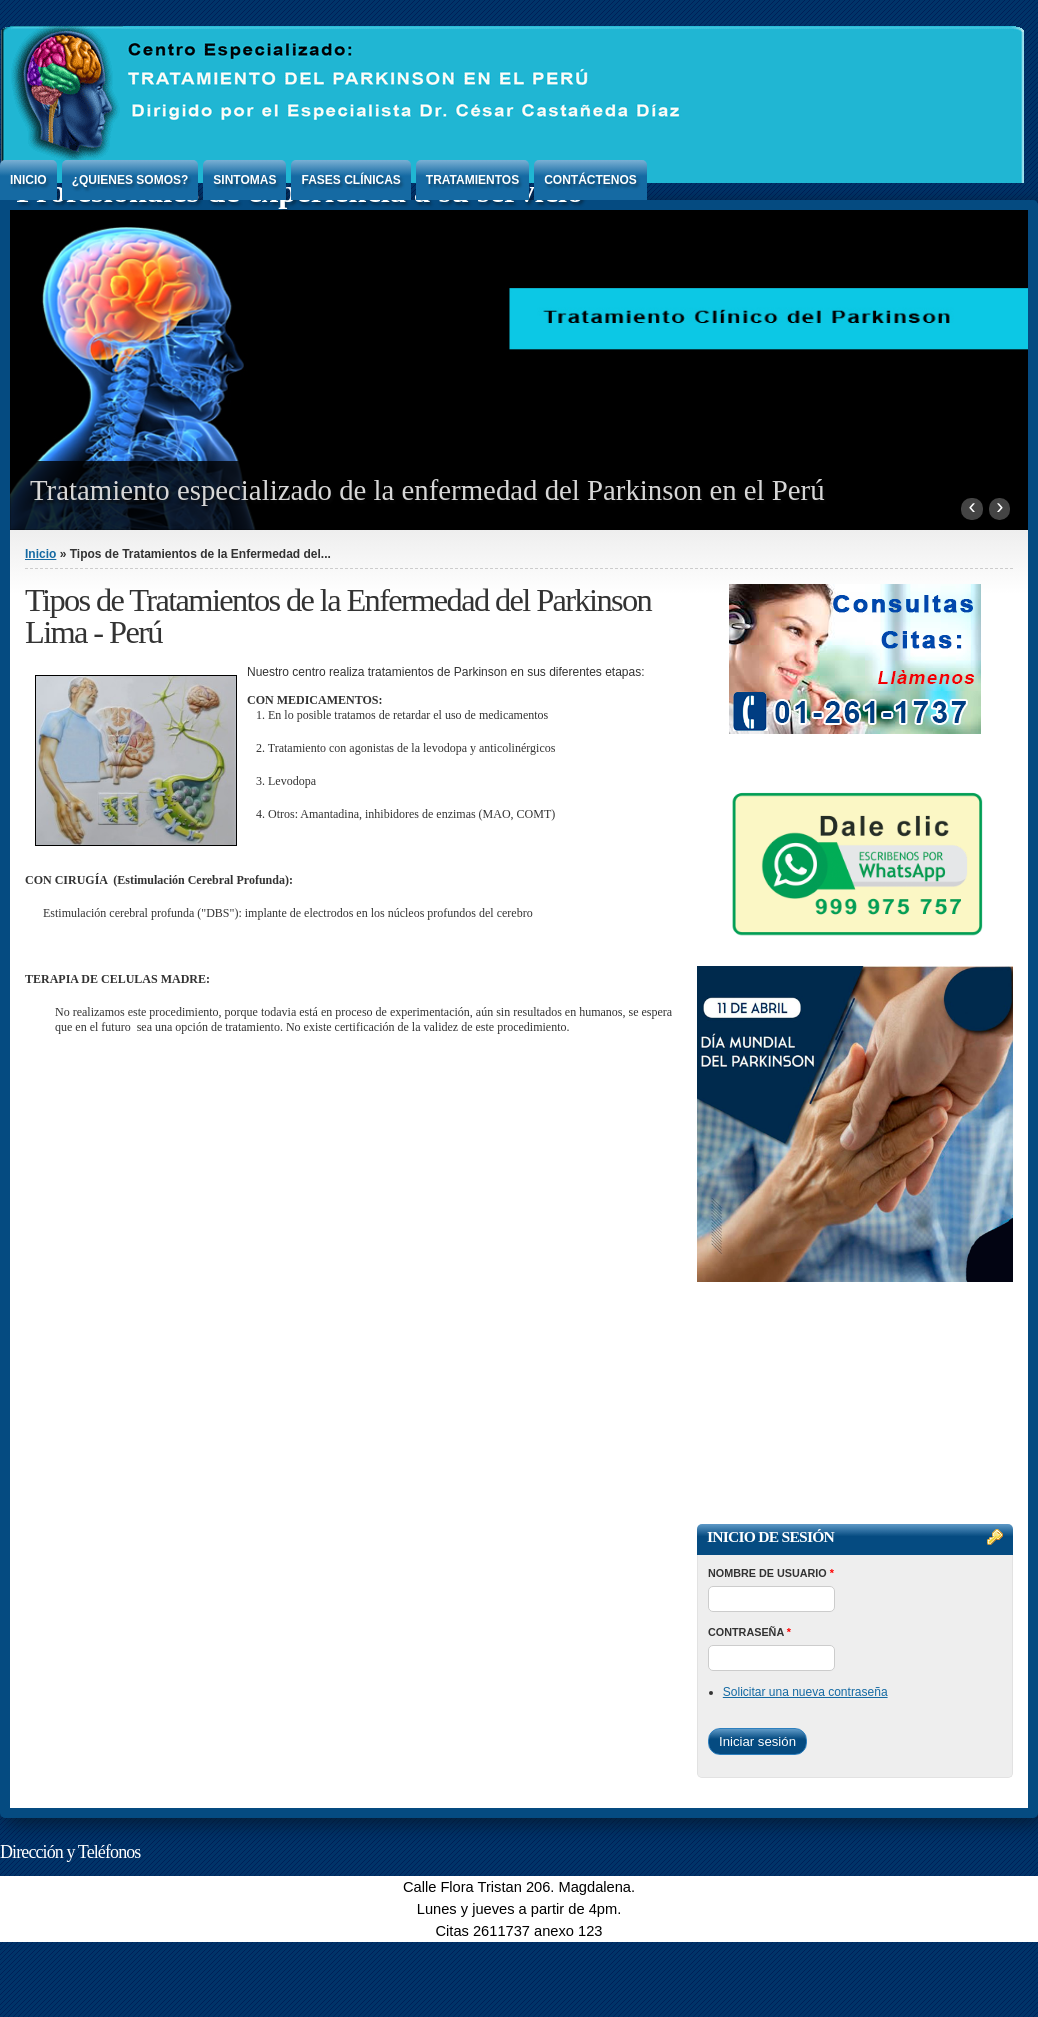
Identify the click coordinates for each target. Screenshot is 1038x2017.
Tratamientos (472, 180)
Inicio (28, 180)
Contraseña (749, 1632)
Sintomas (244, 180)
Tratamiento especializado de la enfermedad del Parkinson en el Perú (427, 490)
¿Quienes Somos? (130, 180)
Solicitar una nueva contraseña (805, 1692)
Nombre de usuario (771, 1573)
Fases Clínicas (350, 180)
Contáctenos (590, 180)
